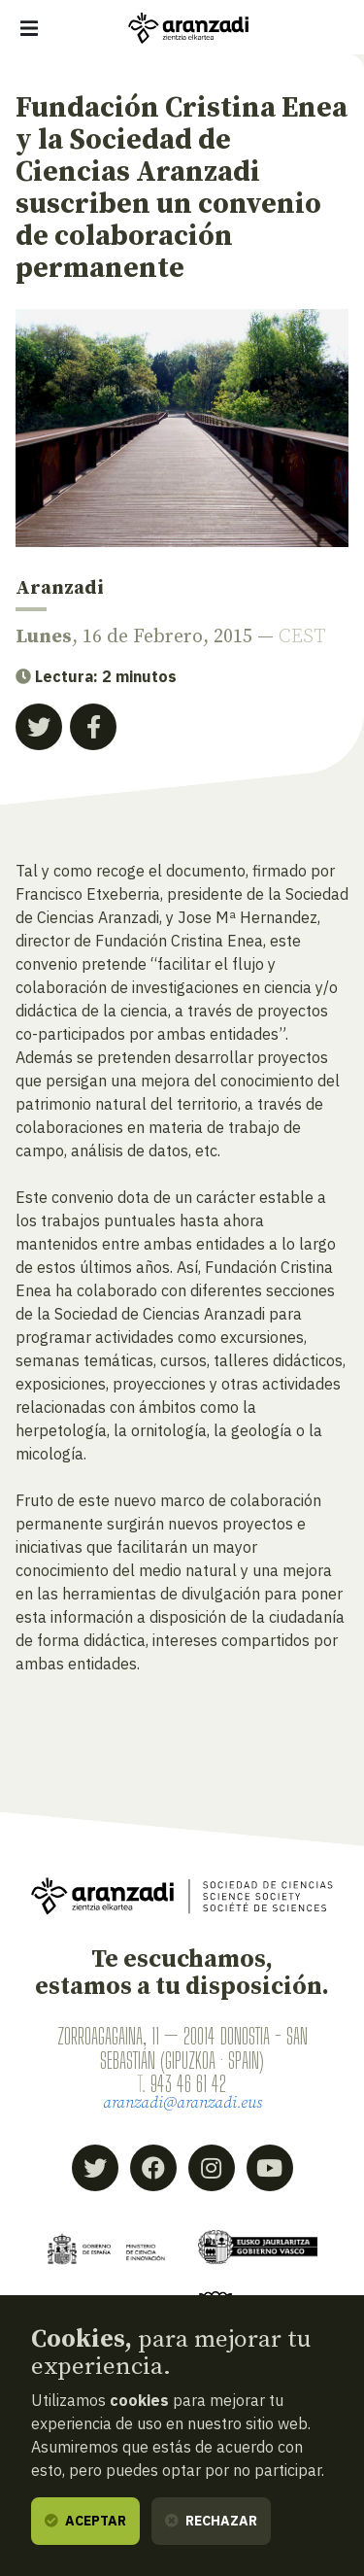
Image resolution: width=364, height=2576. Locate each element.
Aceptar (85, 2520)
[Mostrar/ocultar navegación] (29, 28)
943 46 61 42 (188, 2083)
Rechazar (211, 2520)
